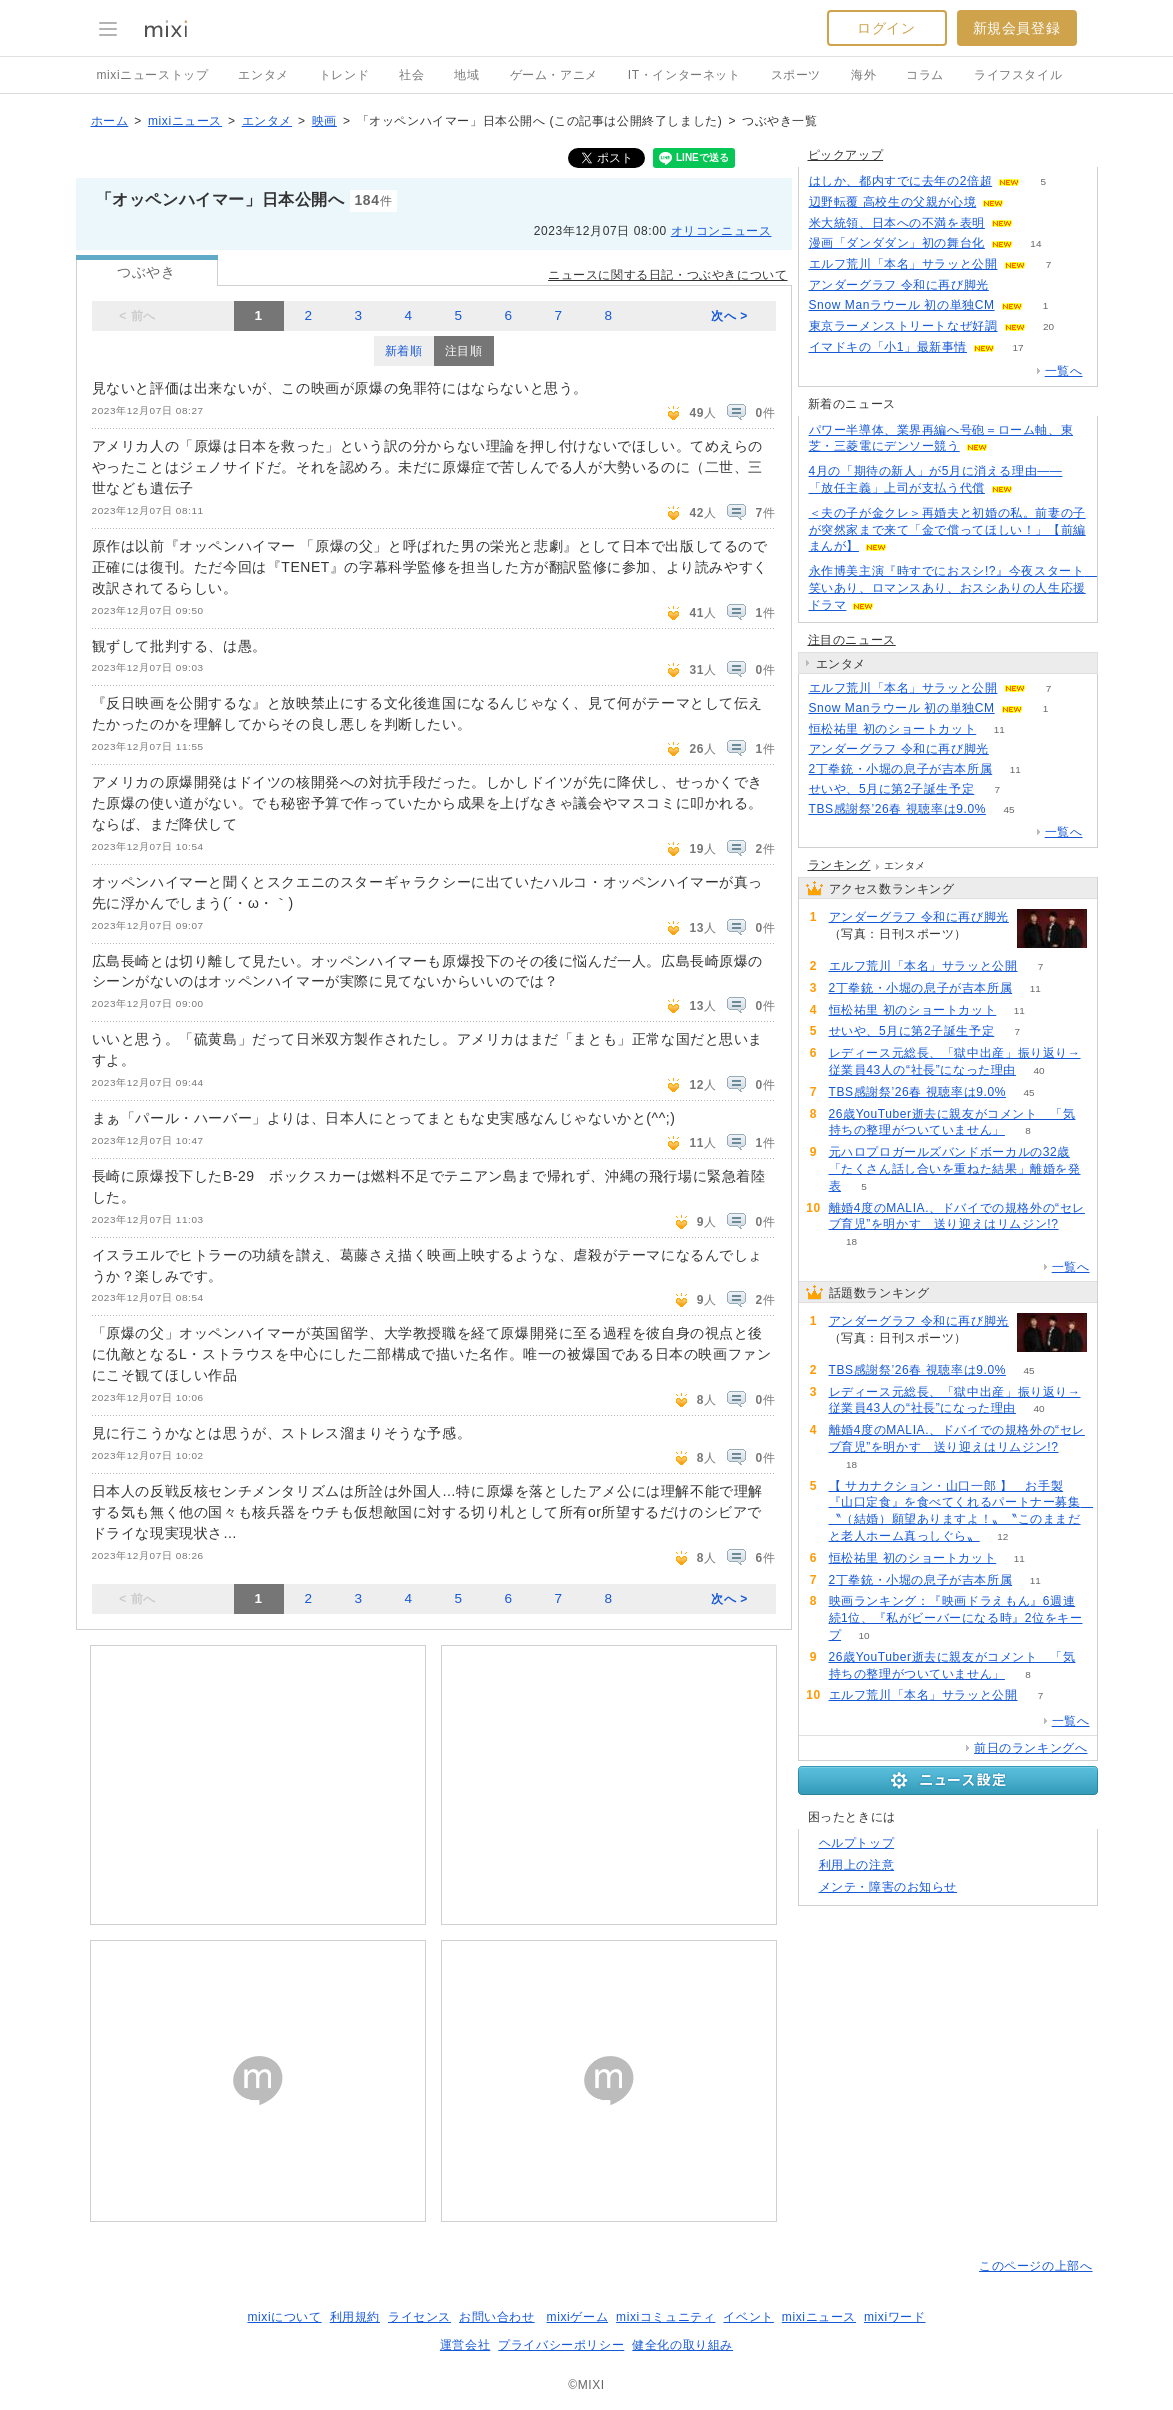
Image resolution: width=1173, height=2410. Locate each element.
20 (1048, 326)
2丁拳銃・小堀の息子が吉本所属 (901, 769)
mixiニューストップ (153, 75)
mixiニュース (185, 121)
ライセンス (419, 2317)
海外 (863, 75)
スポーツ (796, 75)
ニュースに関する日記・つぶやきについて (667, 275)
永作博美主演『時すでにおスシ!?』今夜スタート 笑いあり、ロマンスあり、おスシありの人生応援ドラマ (953, 588)
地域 (466, 75)
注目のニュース (852, 640)
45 (1008, 809)
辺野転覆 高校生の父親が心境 (893, 202)
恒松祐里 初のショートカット (893, 729)
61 (1027, 202)
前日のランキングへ (1030, 1748)
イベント (748, 2317)
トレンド (344, 75)
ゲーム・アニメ (554, 75)
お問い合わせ (497, 2317)
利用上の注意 (857, 1865)
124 (1036, 223)
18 (851, 1241)
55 (1011, 285)
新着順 (404, 351)
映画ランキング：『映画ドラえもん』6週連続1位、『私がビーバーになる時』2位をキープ (956, 1618)
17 (1017, 347)
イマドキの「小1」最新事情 (888, 347)
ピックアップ (846, 155)
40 (1039, 1070)
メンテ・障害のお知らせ (888, 1887)
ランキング (839, 865)
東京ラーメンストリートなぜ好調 (903, 326)
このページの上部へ (1035, 2266)
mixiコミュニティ (665, 2317)
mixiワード (895, 2317)
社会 (411, 75)
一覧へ (1064, 371)
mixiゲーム (578, 2317)
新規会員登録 (1017, 28)
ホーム (110, 121)
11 (999, 729)
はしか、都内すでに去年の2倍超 (901, 181)
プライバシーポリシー (561, 2345)
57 (1011, 749)
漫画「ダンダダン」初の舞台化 (897, 243)
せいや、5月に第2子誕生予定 (892, 789)
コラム (925, 75)
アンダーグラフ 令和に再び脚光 (899, 285)
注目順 (464, 351)
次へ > (729, 316)
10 (864, 1635)
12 (1002, 1536)
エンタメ (263, 75)
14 (1035, 243)
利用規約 (355, 2317)
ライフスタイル (1018, 75)
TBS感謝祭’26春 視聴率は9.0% (897, 809)
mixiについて (284, 2317)
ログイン (886, 28)
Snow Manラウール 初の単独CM (902, 305)
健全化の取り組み (682, 2345)
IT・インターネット (684, 75)
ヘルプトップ (857, 1843)
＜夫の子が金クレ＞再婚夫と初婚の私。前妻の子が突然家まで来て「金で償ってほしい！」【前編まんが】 (947, 530)
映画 (324, 121)
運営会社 (465, 2345)
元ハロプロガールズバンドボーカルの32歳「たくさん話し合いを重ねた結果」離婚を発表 (955, 1169)
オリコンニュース (721, 231)
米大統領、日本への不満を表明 (897, 223)
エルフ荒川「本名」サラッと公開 (903, 264)
